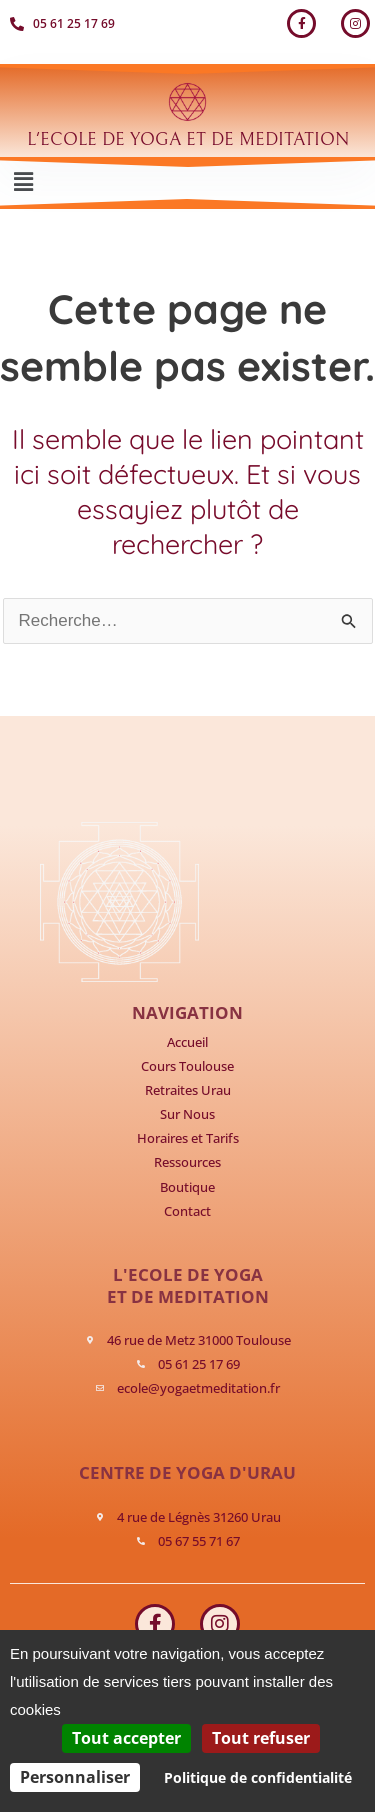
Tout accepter (126, 1738)
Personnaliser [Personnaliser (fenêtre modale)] (75, 1777)
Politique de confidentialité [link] (258, 1777)
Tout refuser (261, 1738)
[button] (23, 183)
